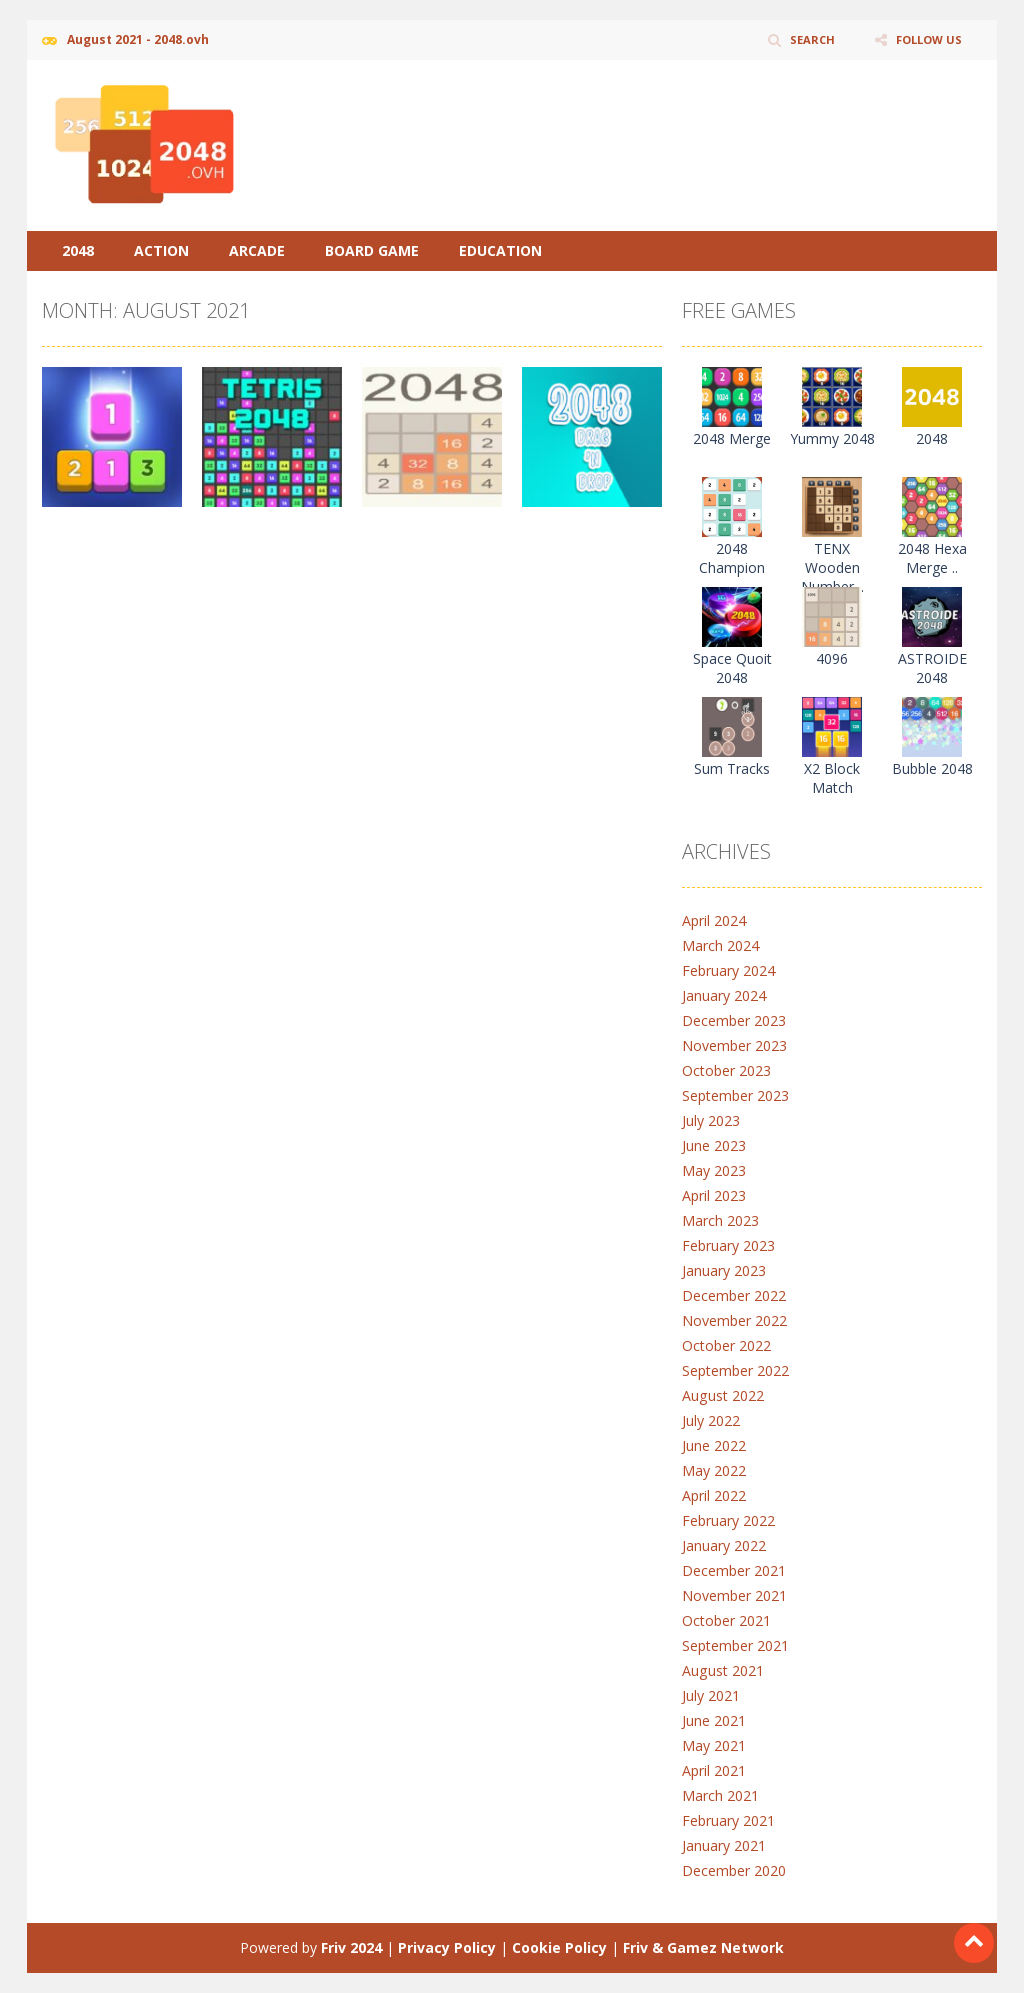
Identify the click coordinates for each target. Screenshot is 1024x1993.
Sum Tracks (732, 768)
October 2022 (726, 1345)
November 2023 (734, 1045)
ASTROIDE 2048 (932, 668)
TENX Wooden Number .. (832, 567)
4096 (832, 658)
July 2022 (711, 1420)
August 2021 (722, 1670)
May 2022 (714, 1470)
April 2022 (714, 1495)
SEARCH (804, 39)
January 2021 (724, 1845)
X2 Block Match (832, 778)
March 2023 (720, 1220)
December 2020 (734, 1870)
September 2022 (735, 1370)
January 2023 (724, 1270)
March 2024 (720, 945)
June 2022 (714, 1445)
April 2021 (714, 1770)
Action (161, 250)
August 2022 (722, 1395)
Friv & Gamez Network (703, 1947)
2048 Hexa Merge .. (932, 558)
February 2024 (728, 970)
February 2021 (728, 1820)
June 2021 (714, 1720)
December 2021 (734, 1570)
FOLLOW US (926, 39)
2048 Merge (732, 438)
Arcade (257, 250)
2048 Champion (732, 558)
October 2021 (726, 1620)
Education (500, 250)
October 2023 (726, 1070)
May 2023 (714, 1170)
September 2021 (735, 1645)
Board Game (372, 250)
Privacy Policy (447, 1947)
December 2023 (734, 1020)
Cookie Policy (559, 1947)
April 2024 (714, 920)
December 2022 (734, 1295)
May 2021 (714, 1745)
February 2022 (728, 1520)
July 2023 (711, 1120)
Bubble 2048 (932, 768)
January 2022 (724, 1545)
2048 (78, 250)
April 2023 (714, 1195)
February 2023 (728, 1245)
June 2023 (714, 1145)
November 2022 (734, 1320)
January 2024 (724, 995)
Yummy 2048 (832, 438)
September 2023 (735, 1095)
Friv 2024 (351, 1947)
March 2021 (720, 1795)
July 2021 (711, 1695)
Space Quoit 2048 (732, 668)
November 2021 (734, 1595)
